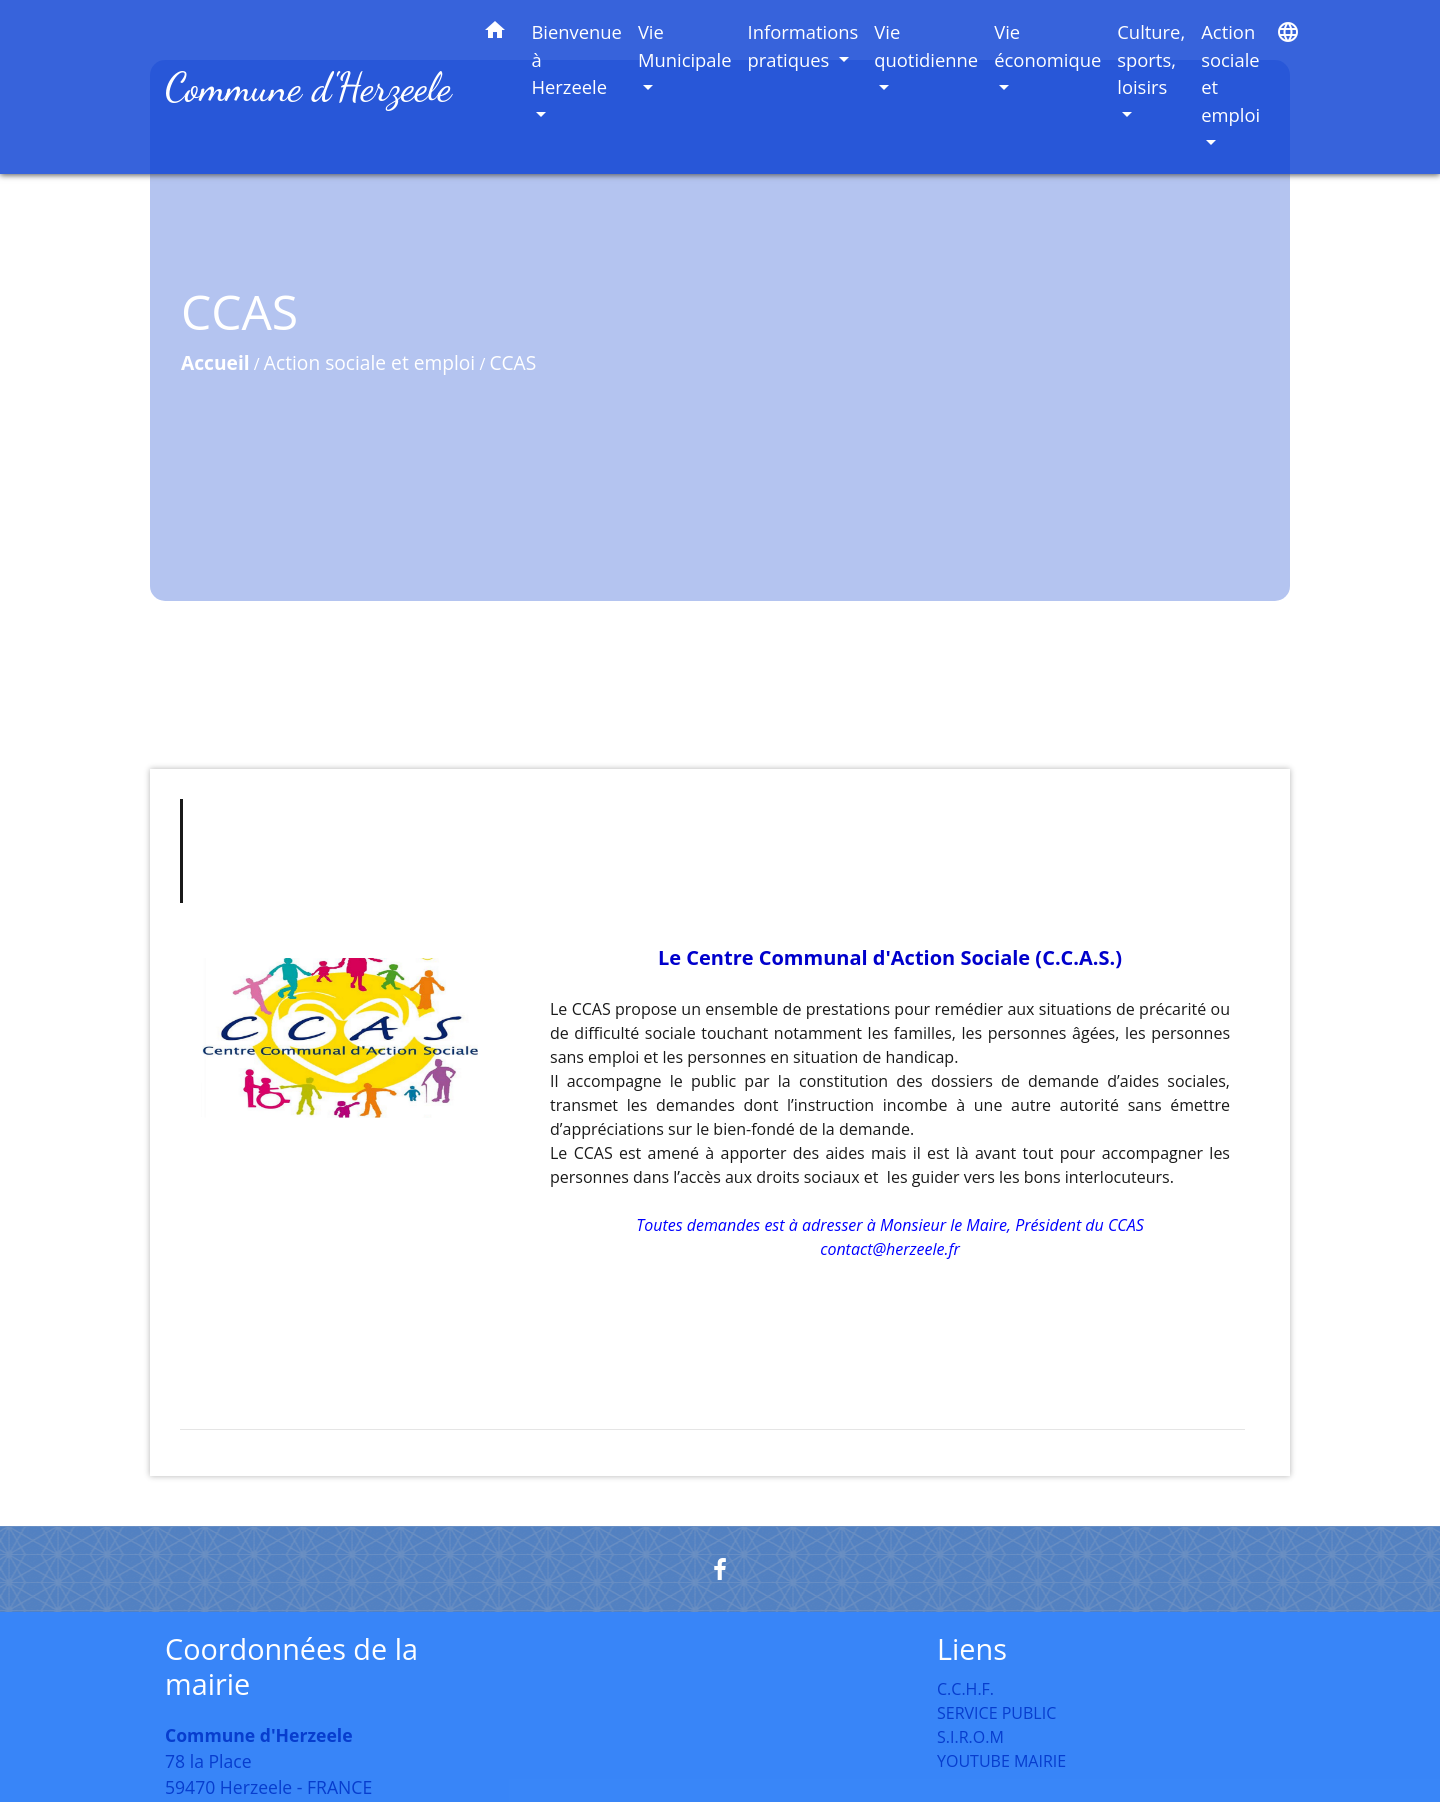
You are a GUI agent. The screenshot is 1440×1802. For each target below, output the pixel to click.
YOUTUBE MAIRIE (1001, 1761)
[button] (495, 33)
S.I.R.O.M (970, 1737)
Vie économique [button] (1047, 45)
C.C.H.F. (965, 1689)
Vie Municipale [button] (685, 45)
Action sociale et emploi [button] (1230, 73)
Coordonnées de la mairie (291, 1666)
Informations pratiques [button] (803, 45)
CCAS (512, 362)
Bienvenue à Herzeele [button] (576, 59)
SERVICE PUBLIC (996, 1713)
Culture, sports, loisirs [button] (1151, 59)
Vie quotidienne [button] (926, 45)
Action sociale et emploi (369, 362)
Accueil (215, 362)
